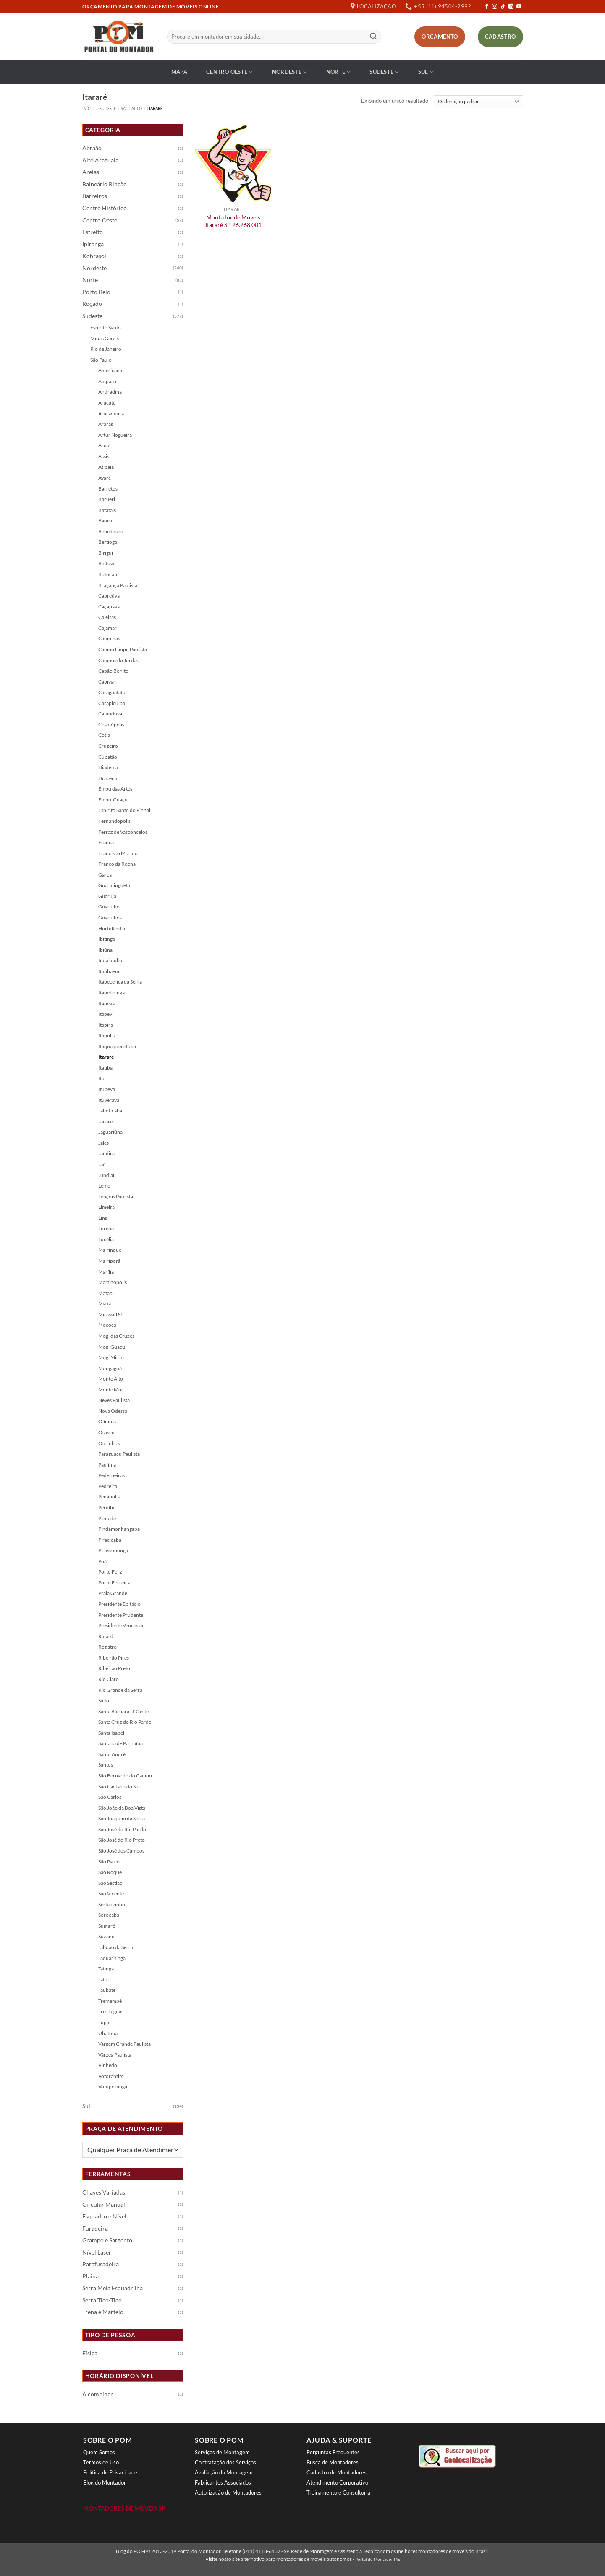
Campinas (109, 638)
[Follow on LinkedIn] (510, 7)
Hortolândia (111, 928)
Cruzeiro (108, 746)
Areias (90, 172)
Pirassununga (113, 1550)
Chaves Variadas (103, 2192)
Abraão (92, 148)
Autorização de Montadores (228, 2492)
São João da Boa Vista (121, 1808)
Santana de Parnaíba (120, 1743)
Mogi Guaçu (111, 1347)
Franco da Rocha (117, 864)
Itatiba (105, 1068)
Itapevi (105, 1014)
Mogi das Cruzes (116, 1336)
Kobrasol (94, 256)
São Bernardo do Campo (125, 1775)
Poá (102, 1561)
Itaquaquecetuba (117, 1046)
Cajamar (107, 628)
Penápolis (109, 1496)
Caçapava (109, 606)
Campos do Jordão (118, 660)
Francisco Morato (118, 853)
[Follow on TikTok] (502, 7)
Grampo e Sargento (107, 2240)
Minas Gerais (104, 338)
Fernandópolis (114, 821)
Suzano (106, 1936)
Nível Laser (96, 2252)
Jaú (102, 1164)
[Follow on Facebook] (486, 7)
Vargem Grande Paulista (124, 2044)
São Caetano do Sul (119, 1786)
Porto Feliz (110, 1572)
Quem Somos (99, 2452)
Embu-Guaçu (113, 799)
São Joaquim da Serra (121, 1818)
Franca (106, 842)
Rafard (105, 1636)
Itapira (105, 1025)
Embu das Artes (115, 789)
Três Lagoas (110, 2011)
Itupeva (106, 1089)
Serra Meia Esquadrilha (112, 2288)
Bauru (105, 520)
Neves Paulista (114, 1400)
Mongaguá (110, 1368)
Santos (105, 1765)
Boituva (106, 563)
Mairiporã (109, 1261)
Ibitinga (106, 939)
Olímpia (107, 1421)
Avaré (104, 478)
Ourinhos (109, 1443)
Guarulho (109, 906)
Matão (105, 1293)
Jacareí (106, 1121)
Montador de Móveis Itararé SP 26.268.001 (233, 221)
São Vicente (111, 1893)
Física (89, 2353)
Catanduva (110, 713)
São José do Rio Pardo (122, 1829)
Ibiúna (105, 950)
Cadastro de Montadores (336, 2472)
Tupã (103, 2022)
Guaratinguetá (114, 885)
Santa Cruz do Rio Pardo (125, 1722)
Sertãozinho (111, 1904)
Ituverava (108, 1100)
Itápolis (106, 1035)
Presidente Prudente (120, 1615)
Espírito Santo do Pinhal (124, 810)
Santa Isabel (111, 1733)
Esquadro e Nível (104, 2216)
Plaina (90, 2276)
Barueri (106, 499)
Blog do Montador (104, 2482)
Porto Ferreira (114, 1582)
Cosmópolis (111, 724)
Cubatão (107, 757)
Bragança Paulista (117, 585)
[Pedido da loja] (478, 101)
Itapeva (106, 1003)
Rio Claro (108, 1679)
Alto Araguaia (100, 160)
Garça (105, 875)
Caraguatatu (112, 692)
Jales (103, 1143)
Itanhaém (108, 971)
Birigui (105, 553)
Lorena (106, 1228)
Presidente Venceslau (121, 1625)
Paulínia (107, 1465)
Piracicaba (109, 1540)
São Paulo (131, 108)
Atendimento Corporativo (337, 2482)
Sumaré (106, 1926)
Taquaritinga (112, 1958)
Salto (103, 1700)
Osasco (106, 1432)
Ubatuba (108, 2033)
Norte (338, 72)
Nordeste (289, 72)
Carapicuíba (111, 703)
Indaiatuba (110, 960)
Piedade (107, 1518)
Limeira (106, 1207)
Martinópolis (112, 1282)
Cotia (104, 735)
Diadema (108, 767)
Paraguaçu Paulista (119, 1454)
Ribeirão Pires (113, 1658)
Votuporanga (112, 2086)
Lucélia (106, 1239)
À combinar (97, 2394)
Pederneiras (111, 1475)
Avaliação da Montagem (224, 2472)
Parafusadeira (100, 2264)
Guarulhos (110, 917)
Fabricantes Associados (223, 2482)
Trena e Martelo (102, 2312)
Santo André (112, 1754)
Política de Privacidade (110, 2472)
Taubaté (106, 1990)
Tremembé (110, 2001)
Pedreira (107, 1486)
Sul (426, 72)
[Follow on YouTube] (518, 7)
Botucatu (108, 574)
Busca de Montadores (332, 2462)
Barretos (108, 488)
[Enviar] (374, 37)
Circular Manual (103, 2204)
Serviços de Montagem (222, 2452)
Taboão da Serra (115, 1947)
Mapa (179, 71)
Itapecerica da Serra (120, 982)
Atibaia (106, 467)
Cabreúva (109, 595)
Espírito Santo (105, 327)
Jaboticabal (110, 1110)
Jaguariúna (110, 1132)
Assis (103, 456)
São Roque (110, 1872)
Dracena (107, 778)
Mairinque (109, 1250)
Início (88, 108)
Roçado (92, 303)
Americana (110, 370)
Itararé (106, 1057)
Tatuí (103, 1979)
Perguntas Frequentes (333, 2452)
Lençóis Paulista (115, 1196)
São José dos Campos (121, 1851)
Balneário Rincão (104, 184)
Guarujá (107, 896)
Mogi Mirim (111, 1357)
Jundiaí (106, 1175)
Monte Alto (110, 1378)
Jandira (106, 1153)
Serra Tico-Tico (102, 2300)
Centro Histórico (104, 208)
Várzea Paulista (114, 2054)
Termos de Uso (101, 2462)
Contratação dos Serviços (225, 2462)
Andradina (110, 392)
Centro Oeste (229, 72)
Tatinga (106, 1968)
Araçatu (107, 402)
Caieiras (107, 617)
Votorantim (110, 2076)
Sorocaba (108, 1915)
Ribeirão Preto (114, 1668)
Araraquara (111, 413)
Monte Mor (110, 1389)
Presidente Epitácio (119, 1604)
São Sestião (110, 1883)
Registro (107, 1647)
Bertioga (107, 542)
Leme (104, 1185)
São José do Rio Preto (121, 1840)
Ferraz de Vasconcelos (122, 832)
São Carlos (109, 1797)
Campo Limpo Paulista (122, 649)
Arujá (104, 445)
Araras (105, 424)
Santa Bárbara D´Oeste (123, 1711)
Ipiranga (93, 244)
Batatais (107, 510)
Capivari (107, 682)
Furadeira (95, 2228)
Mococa (107, 1325)
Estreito (92, 232)
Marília (106, 1271)
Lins (102, 1218)
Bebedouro (110, 531)
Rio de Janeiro (105, 349)
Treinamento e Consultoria (338, 2492)
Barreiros (94, 196)
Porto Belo (96, 292)
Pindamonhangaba (119, 1529)
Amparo (107, 381)
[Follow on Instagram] (494, 7)
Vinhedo (107, 2065)
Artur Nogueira (115, 435)
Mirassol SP (110, 1314)
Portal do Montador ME (377, 2559)
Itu (101, 1078)
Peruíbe (106, 1507)
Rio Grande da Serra (120, 1690)
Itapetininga (111, 992)
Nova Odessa (112, 1411)
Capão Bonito (113, 671)
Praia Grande (112, 1593)
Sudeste (384, 72)
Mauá (104, 1303)
